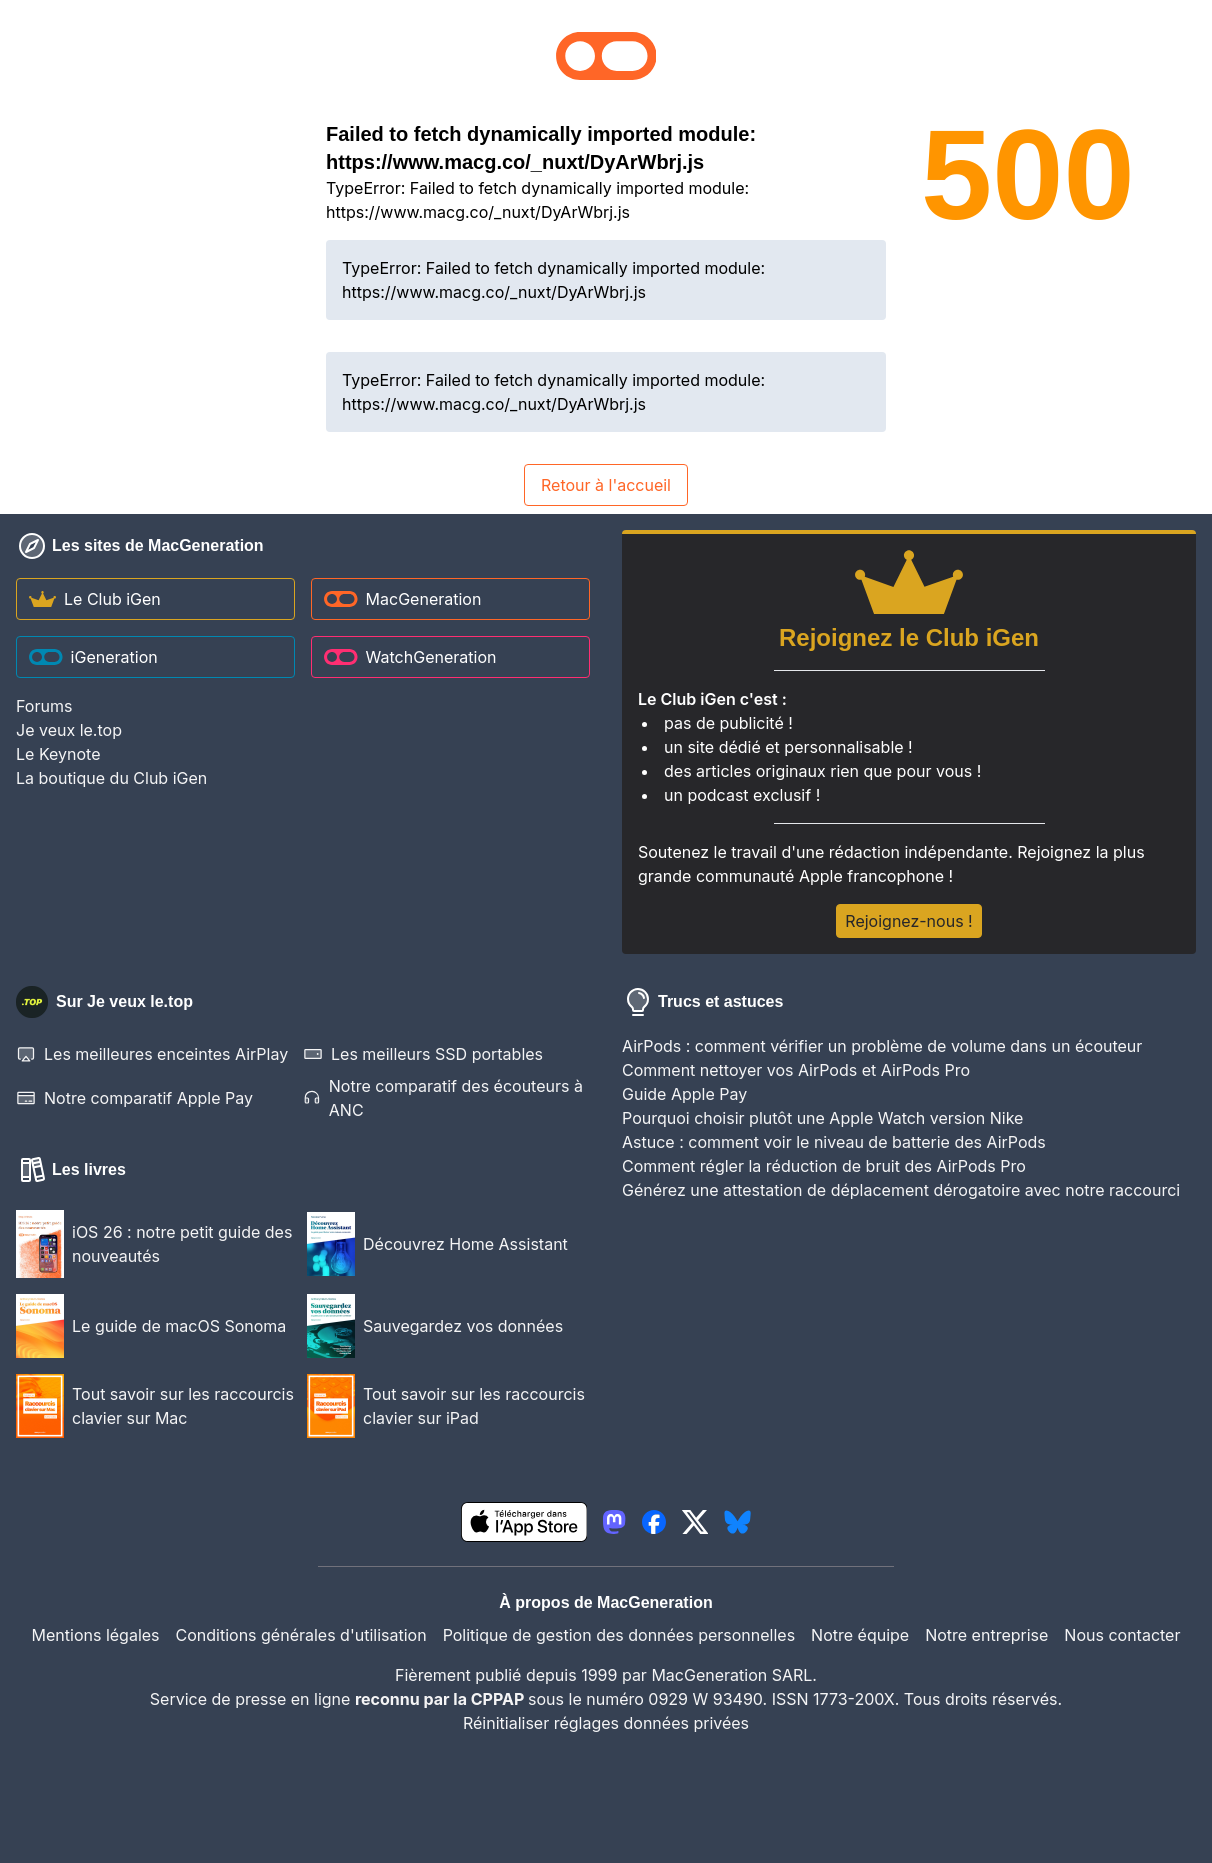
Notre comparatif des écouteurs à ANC (443, 1098)
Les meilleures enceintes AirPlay (152, 1054)
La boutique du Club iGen (111, 778)
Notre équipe (860, 1635)
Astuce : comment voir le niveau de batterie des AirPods (834, 1142)
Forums (44, 706)
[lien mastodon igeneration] (614, 1522)
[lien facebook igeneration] (654, 1522)
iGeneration (93, 657)
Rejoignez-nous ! (908, 921)
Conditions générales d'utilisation (301, 1635)
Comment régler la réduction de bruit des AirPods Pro (824, 1166)
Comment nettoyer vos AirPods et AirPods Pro (796, 1070)
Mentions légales (96, 1635)
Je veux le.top (69, 730)
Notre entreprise (986, 1635)
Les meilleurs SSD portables (423, 1054)
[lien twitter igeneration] (695, 1522)
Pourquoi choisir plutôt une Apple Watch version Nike (822, 1118)
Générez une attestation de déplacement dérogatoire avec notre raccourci (901, 1190)
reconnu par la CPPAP (441, 1699)
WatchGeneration (410, 657)
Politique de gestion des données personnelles (619, 1635)
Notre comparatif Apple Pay (134, 1098)
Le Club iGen (95, 599)
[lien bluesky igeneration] (737, 1522)
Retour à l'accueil (606, 485)
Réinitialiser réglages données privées (606, 1723)
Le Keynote (58, 754)
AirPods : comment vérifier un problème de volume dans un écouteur (882, 1046)
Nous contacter (1122, 1635)
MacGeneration (402, 599)
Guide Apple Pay (684, 1094)
